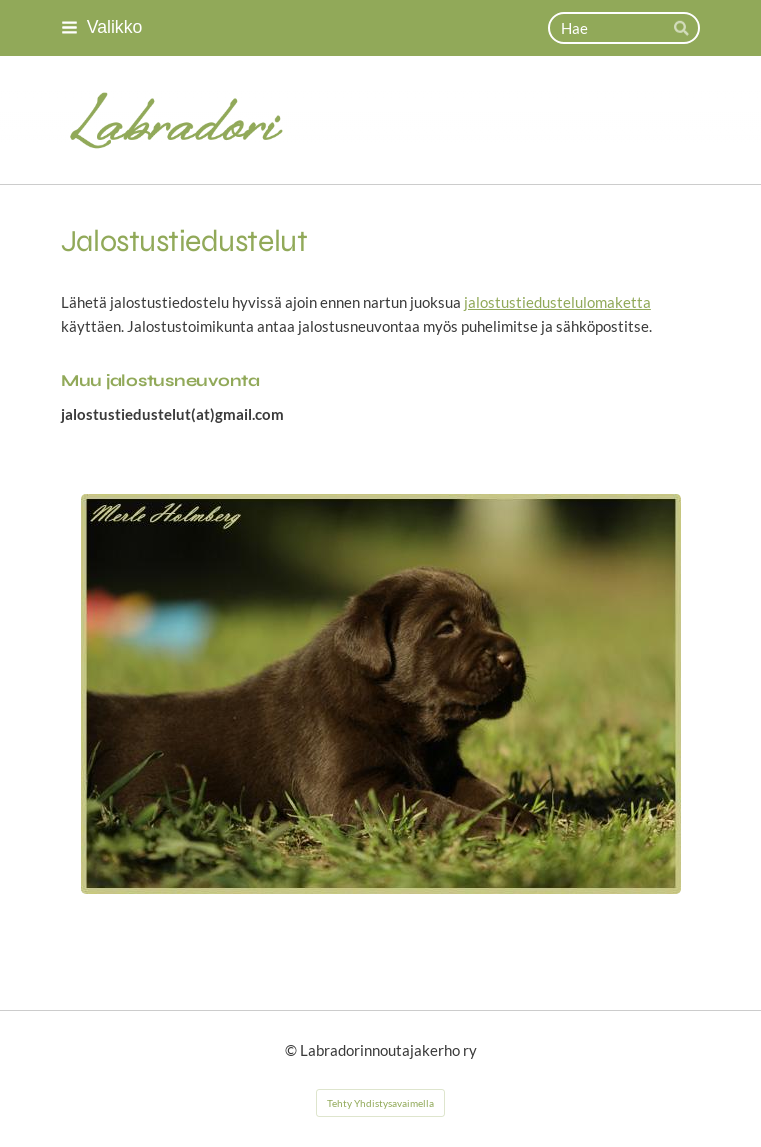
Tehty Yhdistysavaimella (380, 1103)
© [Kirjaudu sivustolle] (292, 1050)
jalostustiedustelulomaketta (557, 302)
